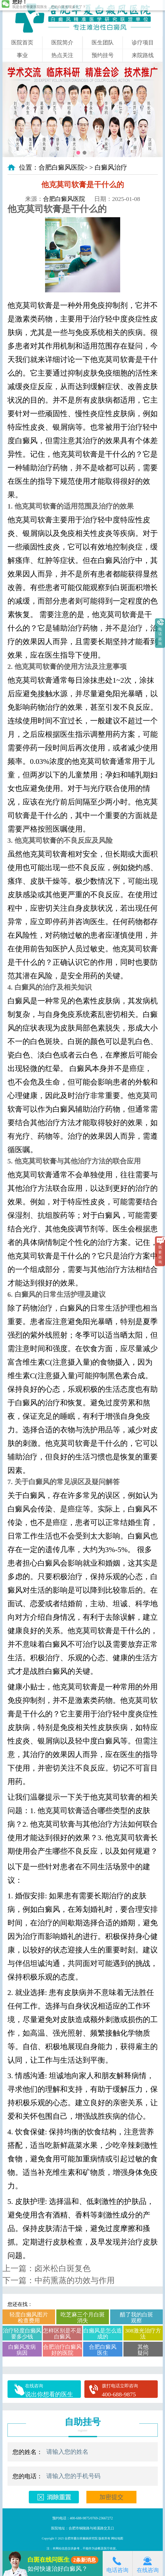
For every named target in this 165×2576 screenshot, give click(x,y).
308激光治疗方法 (143, 2333)
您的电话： (28, 2476)
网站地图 (117, 2538)
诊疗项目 (143, 42)
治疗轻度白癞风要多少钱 (22, 2333)
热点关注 (62, 55)
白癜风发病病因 (22, 2350)
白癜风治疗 (111, 167)
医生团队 (103, 42)
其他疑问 (142, 2350)
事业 (22, 55)
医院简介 (62, 42)
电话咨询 (117, 2563)
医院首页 (22, 42)
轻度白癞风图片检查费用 (29, 2317)
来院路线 (143, 55)
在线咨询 (148, 2563)
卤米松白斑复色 (63, 2268)
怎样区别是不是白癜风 (62, 2333)
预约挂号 (103, 55)
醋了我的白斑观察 (136, 2317)
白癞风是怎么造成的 (102, 2333)
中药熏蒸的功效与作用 (75, 2280)
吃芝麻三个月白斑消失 (83, 2317)
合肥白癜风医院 (61, 167)
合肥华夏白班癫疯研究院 (81, 2538)
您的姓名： (28, 2452)
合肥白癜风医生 (102, 2350)
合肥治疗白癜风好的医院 (62, 2350)
